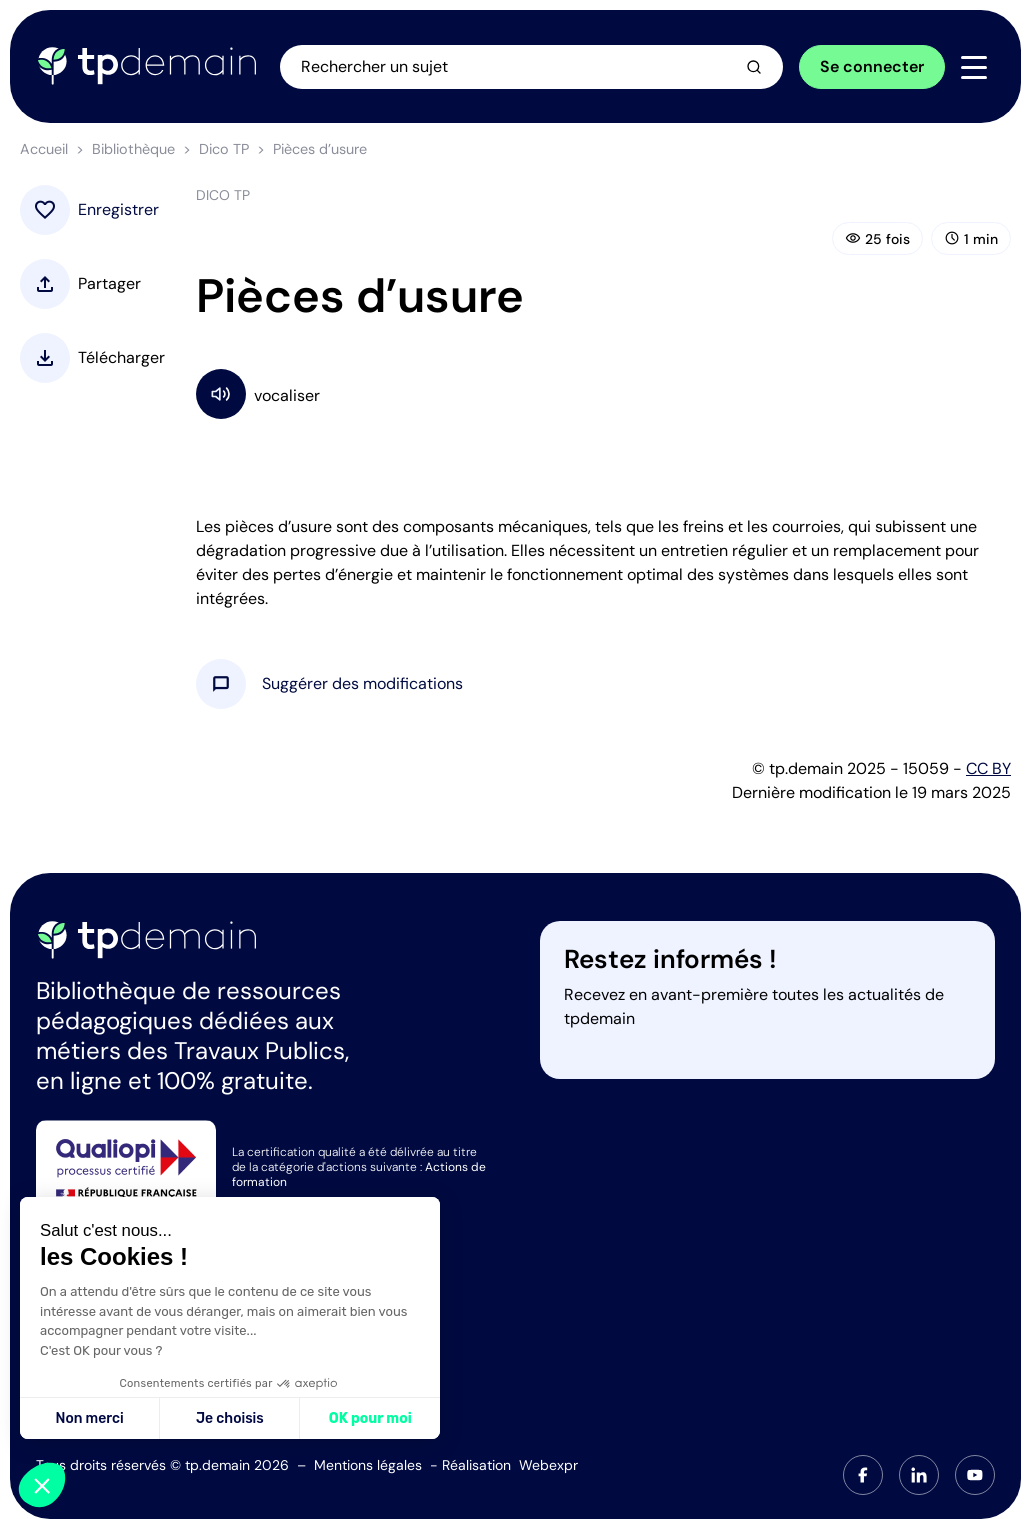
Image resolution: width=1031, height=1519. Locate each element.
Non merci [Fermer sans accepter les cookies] (89, 1418)
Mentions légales (368, 1465)
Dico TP (224, 149)
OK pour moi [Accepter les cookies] (370, 1418)
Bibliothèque (133, 149)
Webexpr (548, 1465)
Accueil (44, 149)
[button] (362, 684)
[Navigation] (974, 68)
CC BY (988, 768)
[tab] (863, 1475)
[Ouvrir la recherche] (531, 67)
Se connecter (872, 66)
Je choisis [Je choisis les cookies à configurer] (230, 1418)
